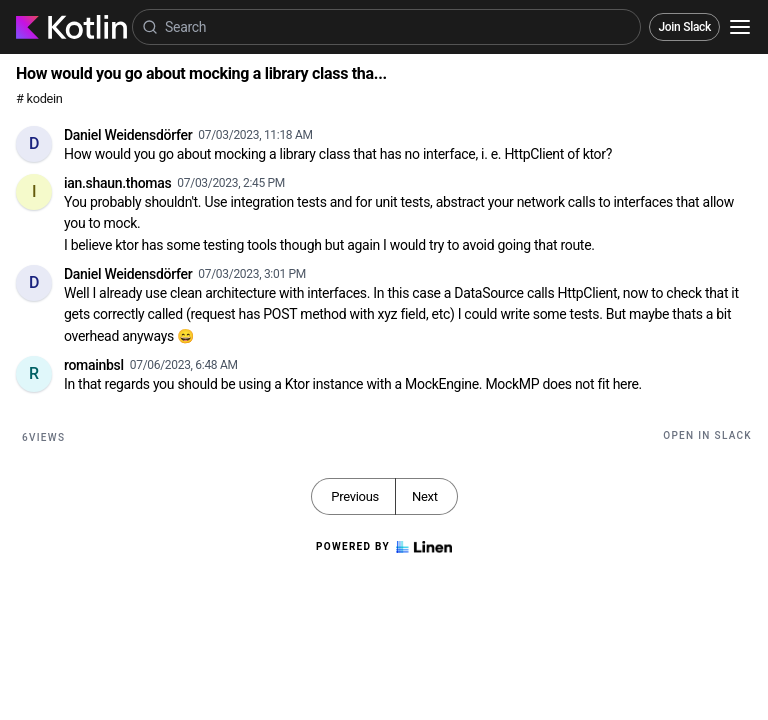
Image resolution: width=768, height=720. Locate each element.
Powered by (384, 547)
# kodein (39, 98)
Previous (355, 496)
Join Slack (684, 27)
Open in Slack (707, 435)
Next (425, 496)
